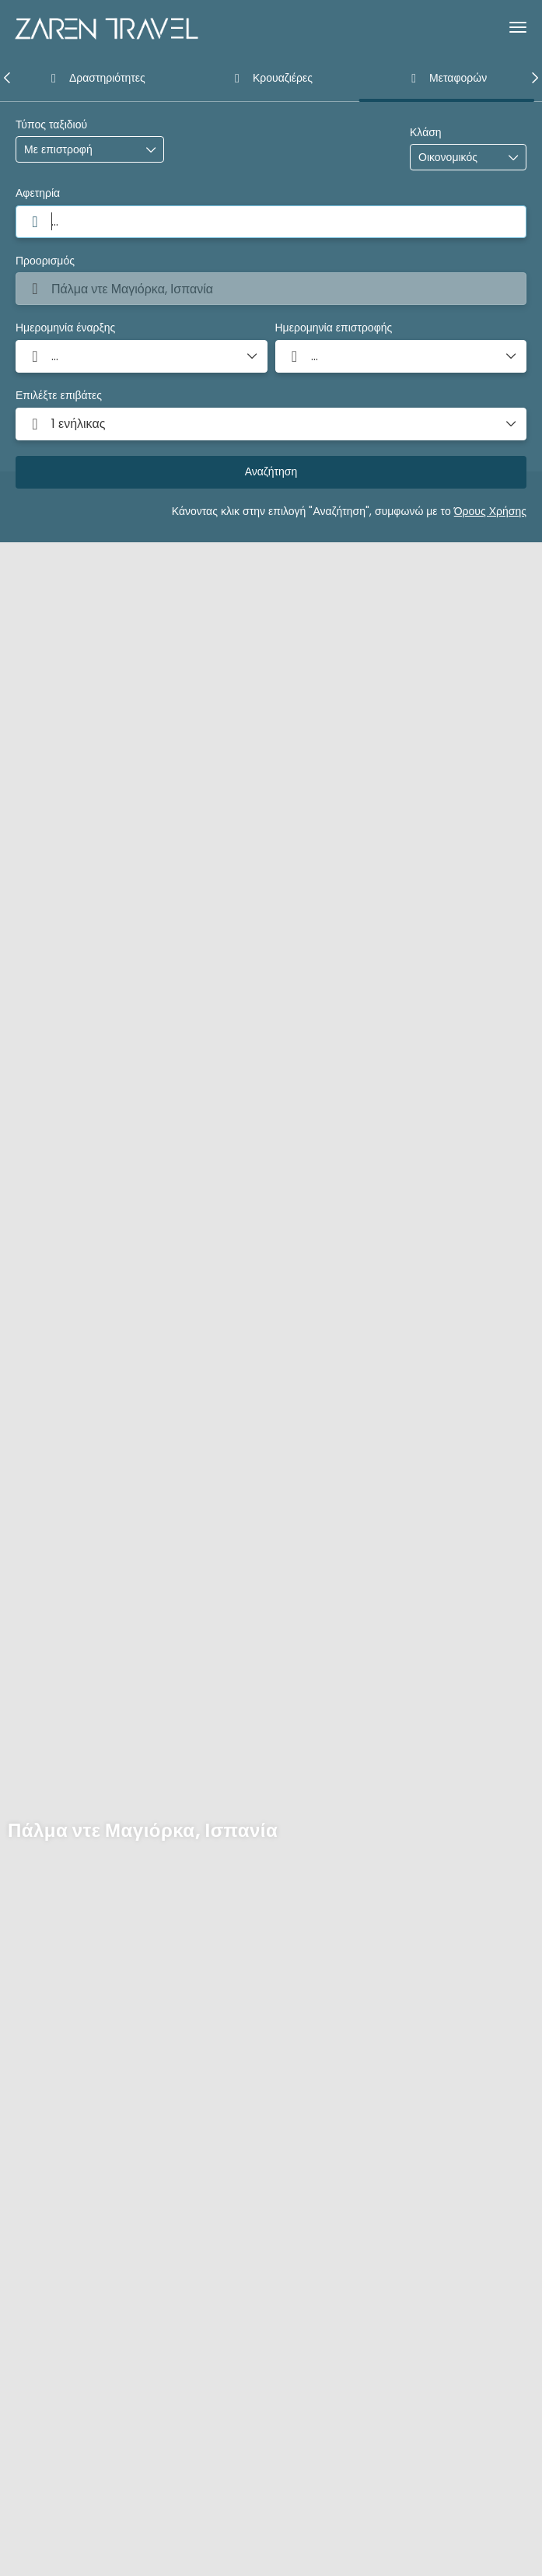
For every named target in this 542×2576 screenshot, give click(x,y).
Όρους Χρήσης (490, 511)
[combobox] (271, 221)
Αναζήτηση (271, 471)
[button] (8, 78)
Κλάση (426, 132)
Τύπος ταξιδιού (51, 124)
